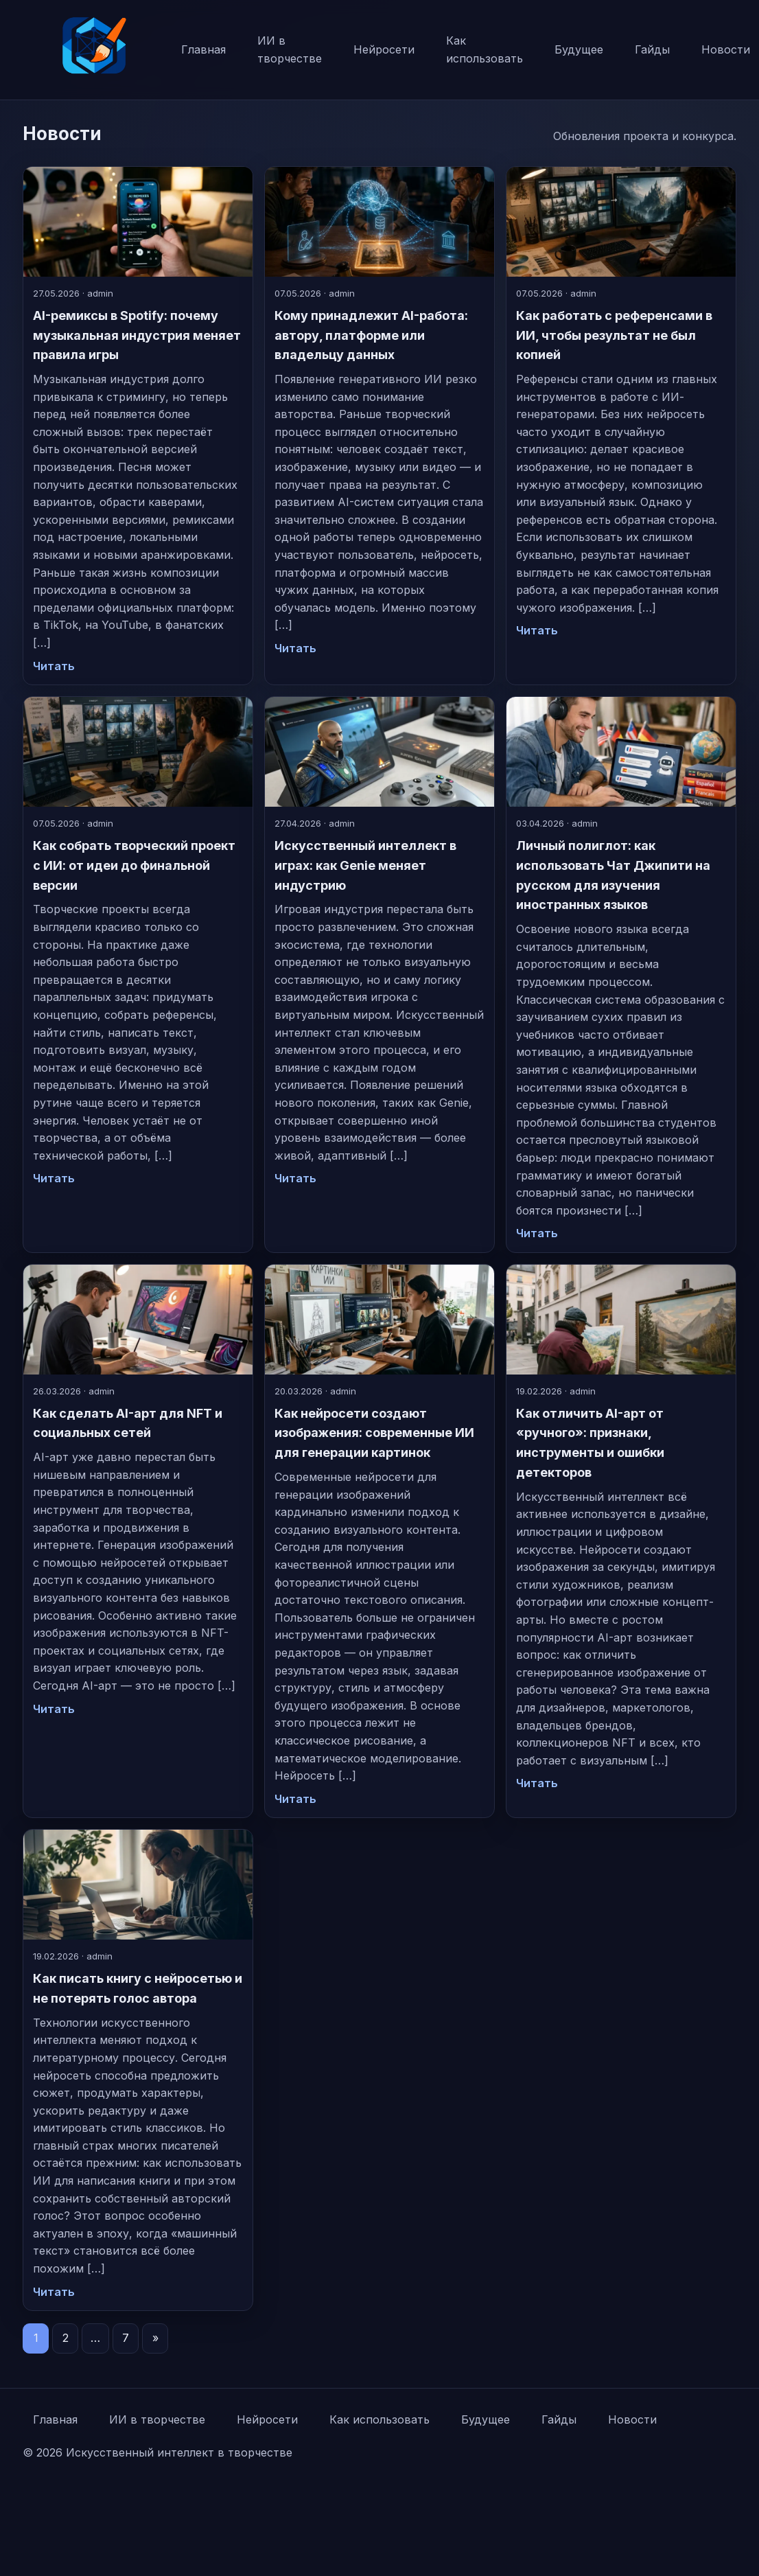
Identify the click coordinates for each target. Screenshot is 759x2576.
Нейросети (383, 49)
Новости (632, 2419)
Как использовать (484, 49)
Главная (203, 49)
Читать (54, 666)
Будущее (578, 49)
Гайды (652, 49)
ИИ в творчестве (289, 49)
